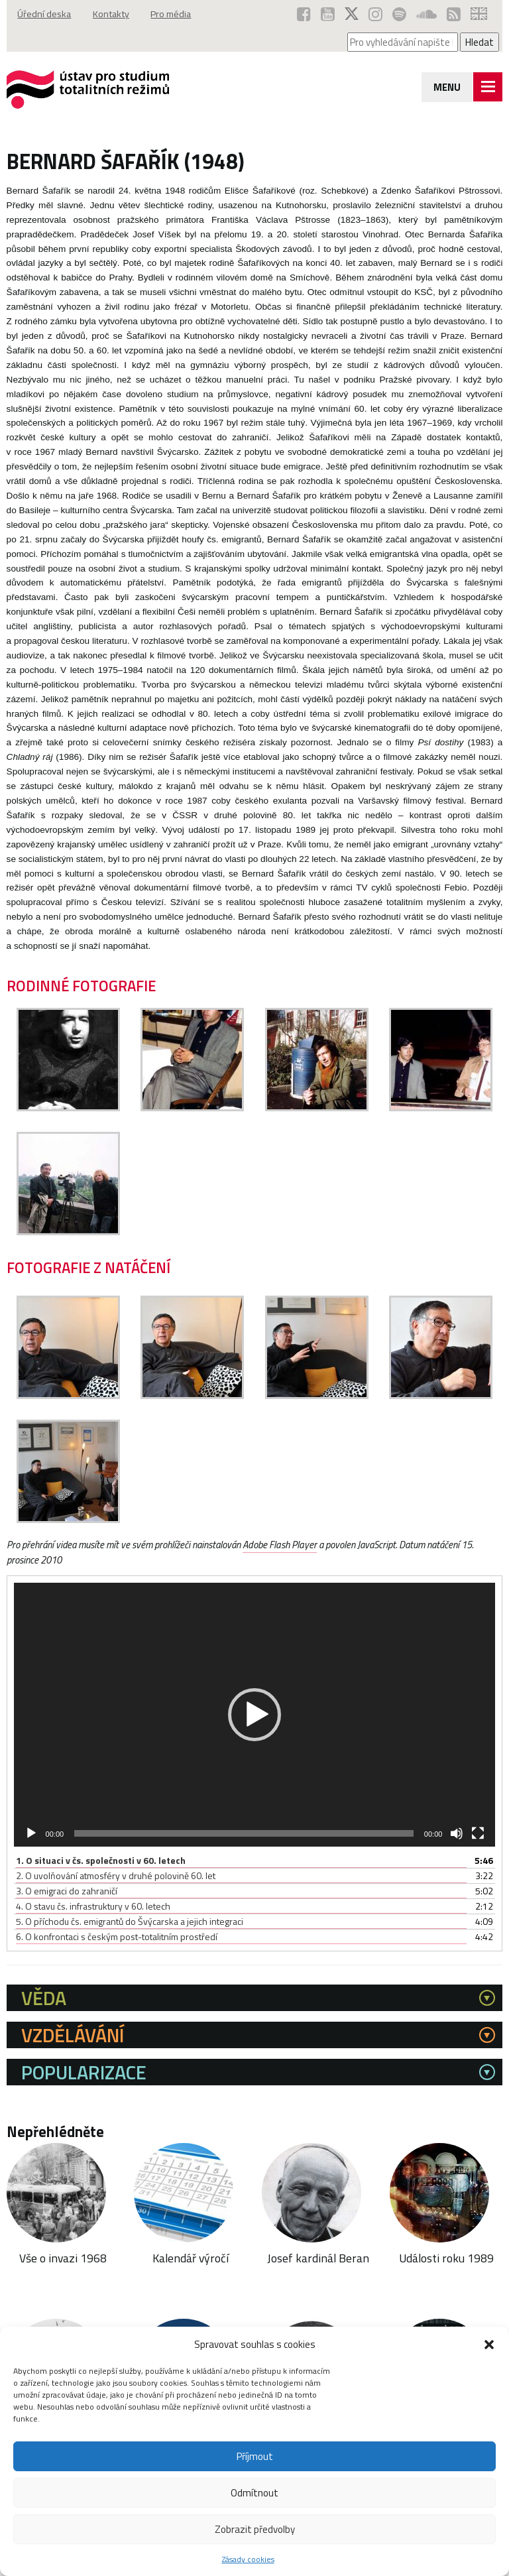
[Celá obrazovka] (477, 1833)
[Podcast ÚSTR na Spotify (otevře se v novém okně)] (399, 14)
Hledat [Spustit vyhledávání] (479, 42)
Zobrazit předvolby (255, 2529)
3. (66, 1891)
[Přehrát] (31, 1833)
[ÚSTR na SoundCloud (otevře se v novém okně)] (426, 14)
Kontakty (114, 14)
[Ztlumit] (456, 1833)
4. (93, 1906)
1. (101, 1860)
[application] (255, 1714)
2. (115, 1875)
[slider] (244, 1833)
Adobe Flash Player (286, 1544)
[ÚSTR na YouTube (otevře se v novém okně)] (327, 14)
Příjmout (255, 2456)
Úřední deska (45, 14)
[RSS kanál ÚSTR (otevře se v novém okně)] (453, 14)
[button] (489, 2344)
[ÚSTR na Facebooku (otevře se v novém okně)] (304, 14)
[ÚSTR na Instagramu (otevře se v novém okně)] (375, 14)
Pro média (177, 14)
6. (116, 1936)
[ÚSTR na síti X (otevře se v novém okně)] (351, 14)
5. (129, 1921)
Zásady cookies (248, 2559)
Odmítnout (254, 2492)
